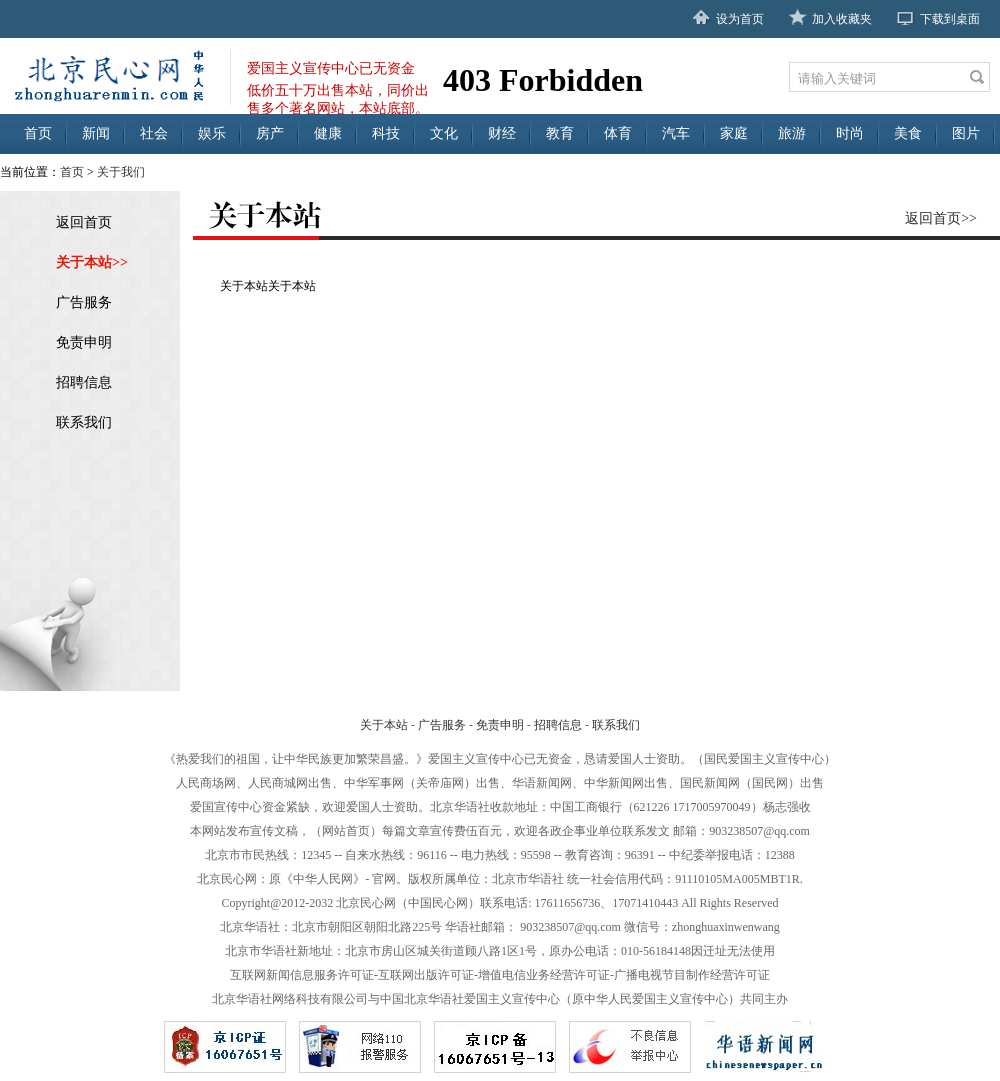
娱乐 (212, 133)
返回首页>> (941, 218)
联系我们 (84, 422)
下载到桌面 (950, 19)
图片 (966, 133)
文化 (444, 133)
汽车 (676, 133)
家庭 (734, 133)
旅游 (792, 133)
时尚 (850, 133)
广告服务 (84, 302)
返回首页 (84, 222)
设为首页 (740, 19)
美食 (908, 133)
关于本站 (384, 725)
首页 (38, 133)
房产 (270, 133)
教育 (560, 133)
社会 (154, 133)
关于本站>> (92, 262)
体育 (618, 133)
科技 (386, 133)
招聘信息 (84, 382)
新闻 (96, 133)
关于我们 (121, 172)
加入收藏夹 (842, 19)
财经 (502, 133)
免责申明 (84, 342)
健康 (328, 133)
